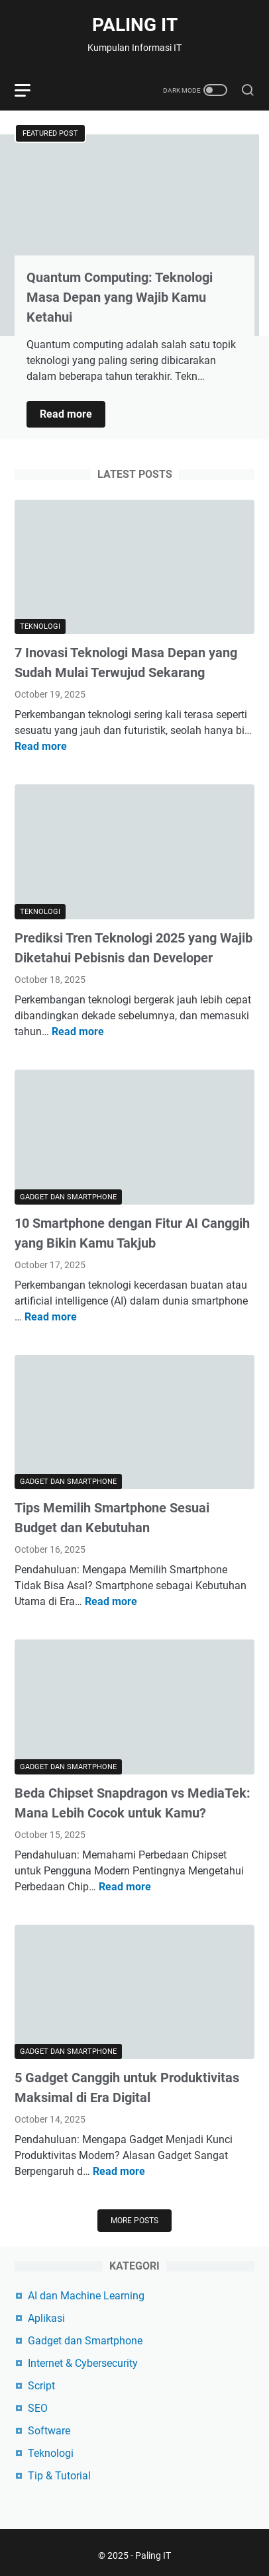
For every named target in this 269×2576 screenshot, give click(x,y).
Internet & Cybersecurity (83, 2363)
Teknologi (51, 2453)
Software (49, 2430)
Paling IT (135, 25)
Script (41, 2385)
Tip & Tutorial (59, 2475)
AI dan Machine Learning (86, 2295)
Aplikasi (46, 2318)
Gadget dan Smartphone (85, 2340)
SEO (38, 2408)
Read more (72, 415)
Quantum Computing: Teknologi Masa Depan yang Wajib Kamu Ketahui (120, 297)
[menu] (30, 90)
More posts (134, 2220)
